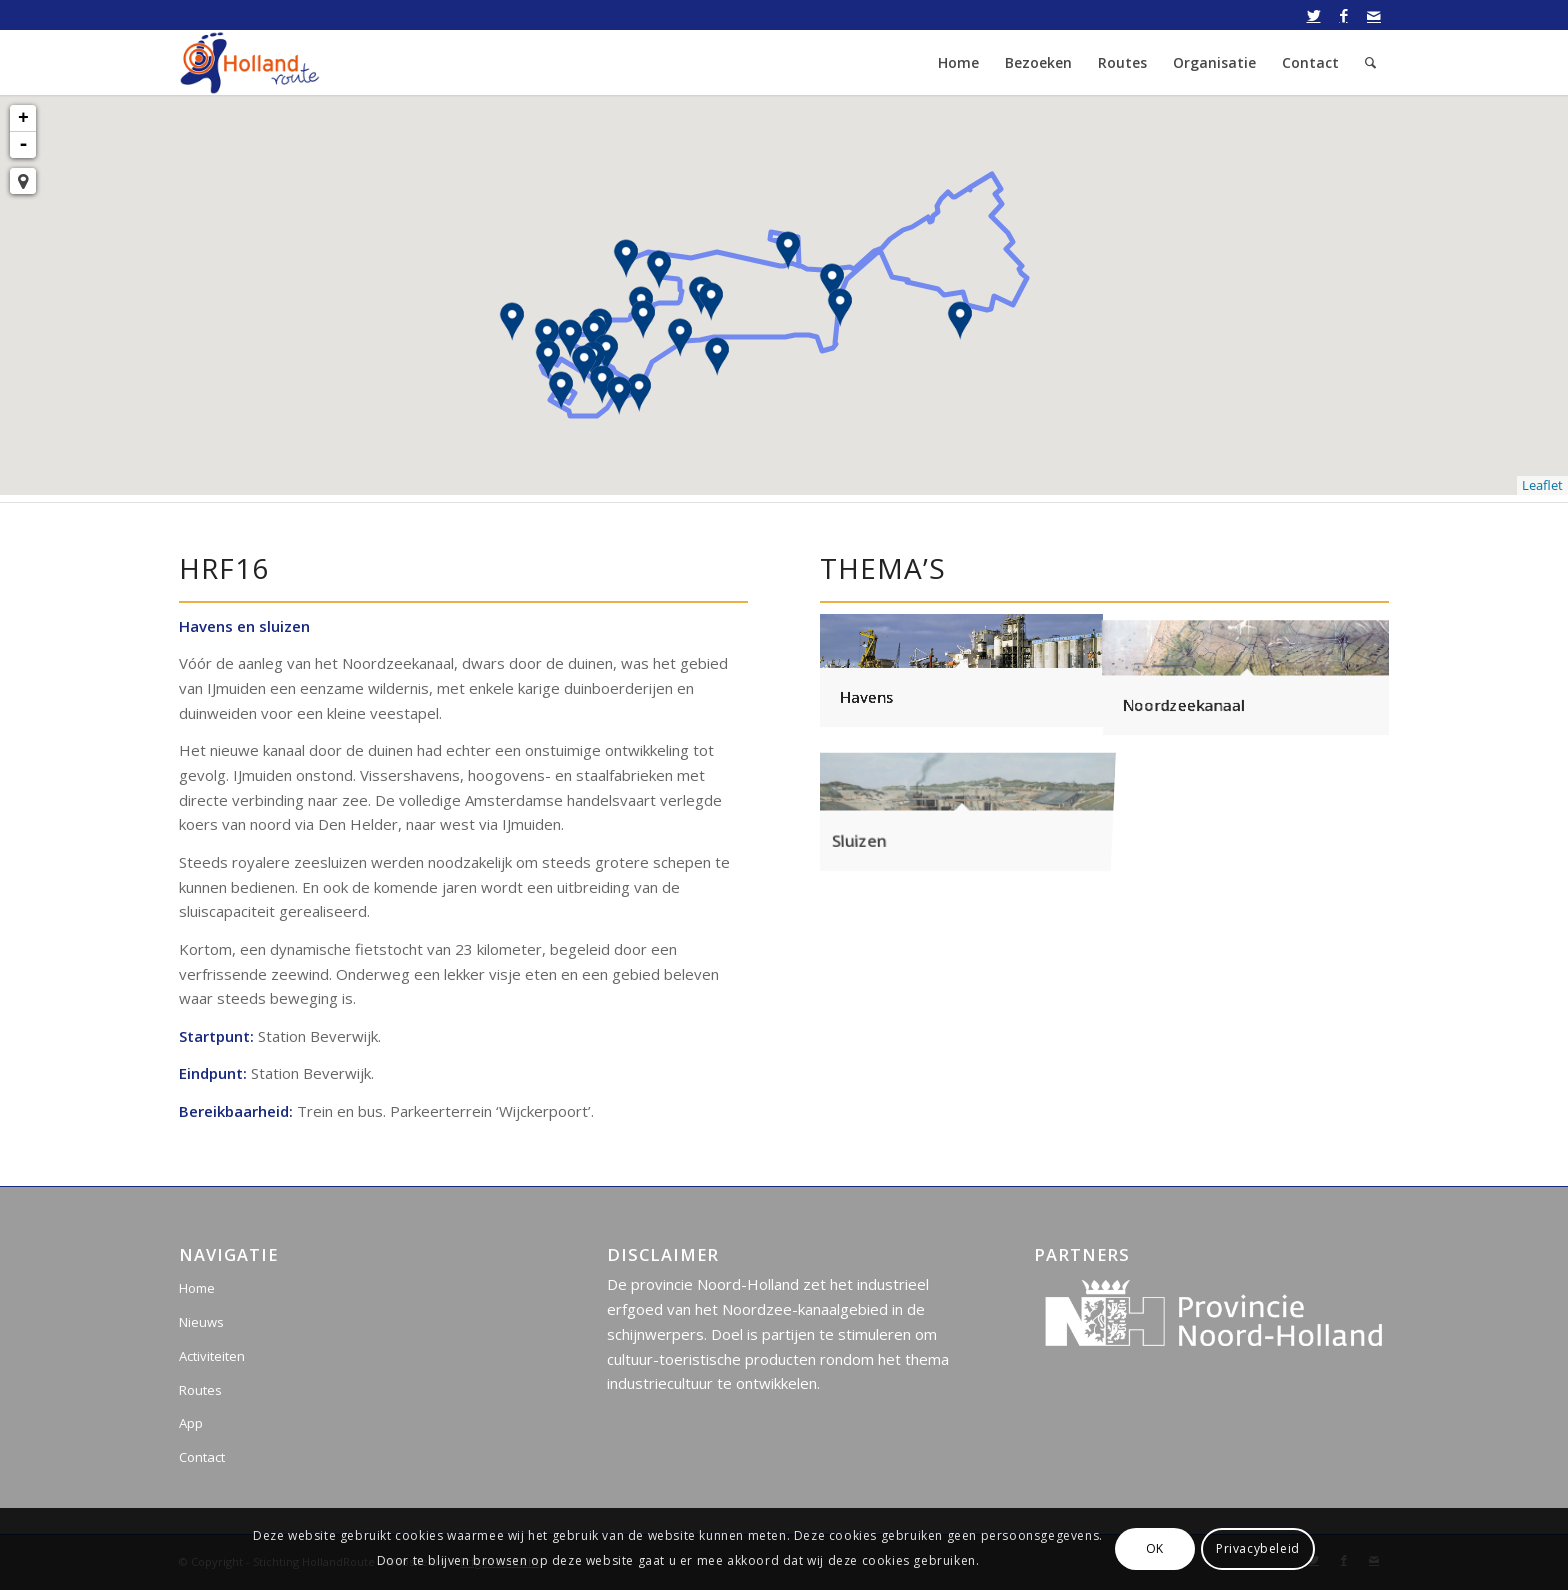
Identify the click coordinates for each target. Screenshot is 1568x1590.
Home (197, 1288)
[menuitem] (958, 62)
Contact (202, 1457)
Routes (200, 1390)
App (191, 1423)
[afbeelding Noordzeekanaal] (1247, 671)
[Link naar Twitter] (1313, 15)
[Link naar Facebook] (1343, 15)
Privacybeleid (1258, 1548)
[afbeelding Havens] (962, 671)
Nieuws (201, 1322)
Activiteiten (212, 1356)
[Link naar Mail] (1374, 15)
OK (1155, 1548)
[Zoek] (1370, 62)
